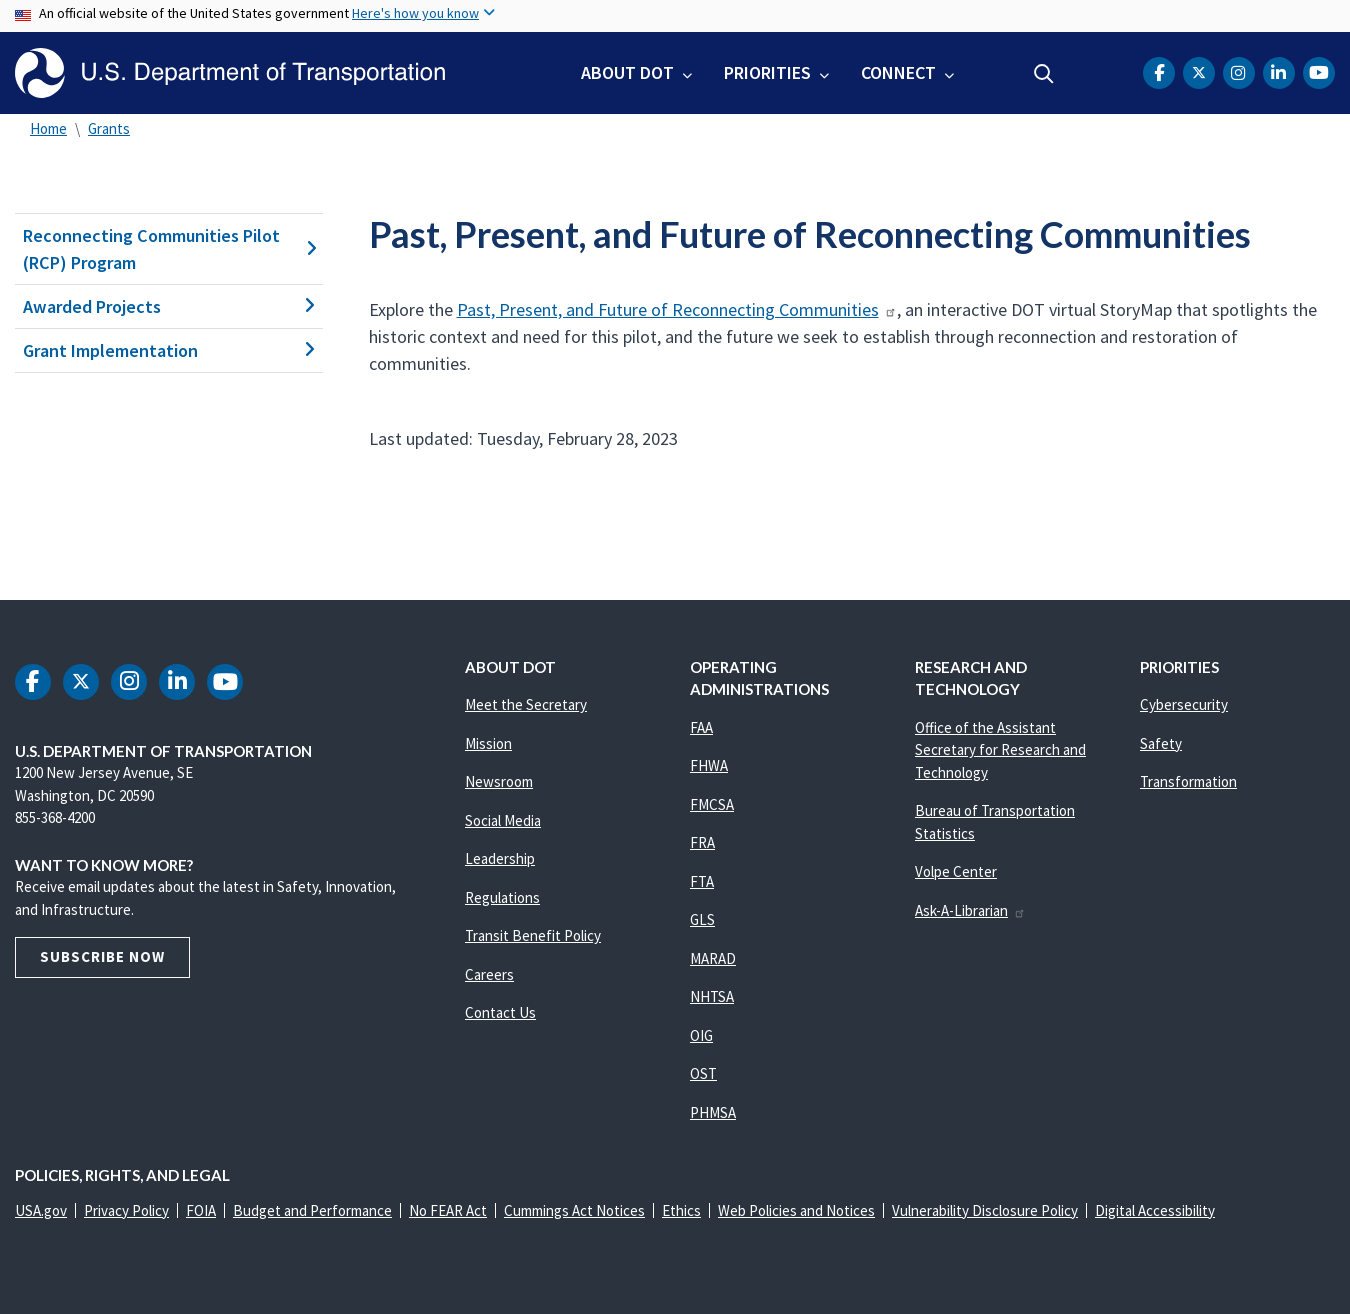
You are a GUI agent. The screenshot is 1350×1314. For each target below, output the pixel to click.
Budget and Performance (312, 1210)
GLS (702, 919)
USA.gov (41, 1210)
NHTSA (712, 996)
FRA (702, 842)
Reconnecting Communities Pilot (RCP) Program (169, 249)
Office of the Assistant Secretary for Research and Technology (1000, 750)
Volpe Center (956, 871)
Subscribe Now (102, 956)
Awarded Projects (169, 306)
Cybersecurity (1184, 704)
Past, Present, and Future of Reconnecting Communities (677, 309)
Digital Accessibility (1155, 1210)
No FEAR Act (448, 1210)
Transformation (1188, 781)
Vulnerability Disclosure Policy (985, 1210)
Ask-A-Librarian (970, 910)
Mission (488, 743)
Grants (109, 128)
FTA (702, 881)
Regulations (502, 897)
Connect (898, 72)
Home (48, 128)
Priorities (767, 72)
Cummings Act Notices (574, 1210)
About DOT (627, 72)
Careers (489, 974)
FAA (701, 727)
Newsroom (499, 781)
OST (703, 1073)
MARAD (713, 958)
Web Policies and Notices (796, 1210)
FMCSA (712, 804)
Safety (1161, 743)
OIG (701, 1035)
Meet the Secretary (526, 704)
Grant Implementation (169, 350)
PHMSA (713, 1112)
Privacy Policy (126, 1210)
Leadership (500, 858)
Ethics (681, 1210)
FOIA (201, 1210)
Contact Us (500, 1012)
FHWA (709, 765)
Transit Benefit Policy (533, 935)
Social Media (503, 820)
